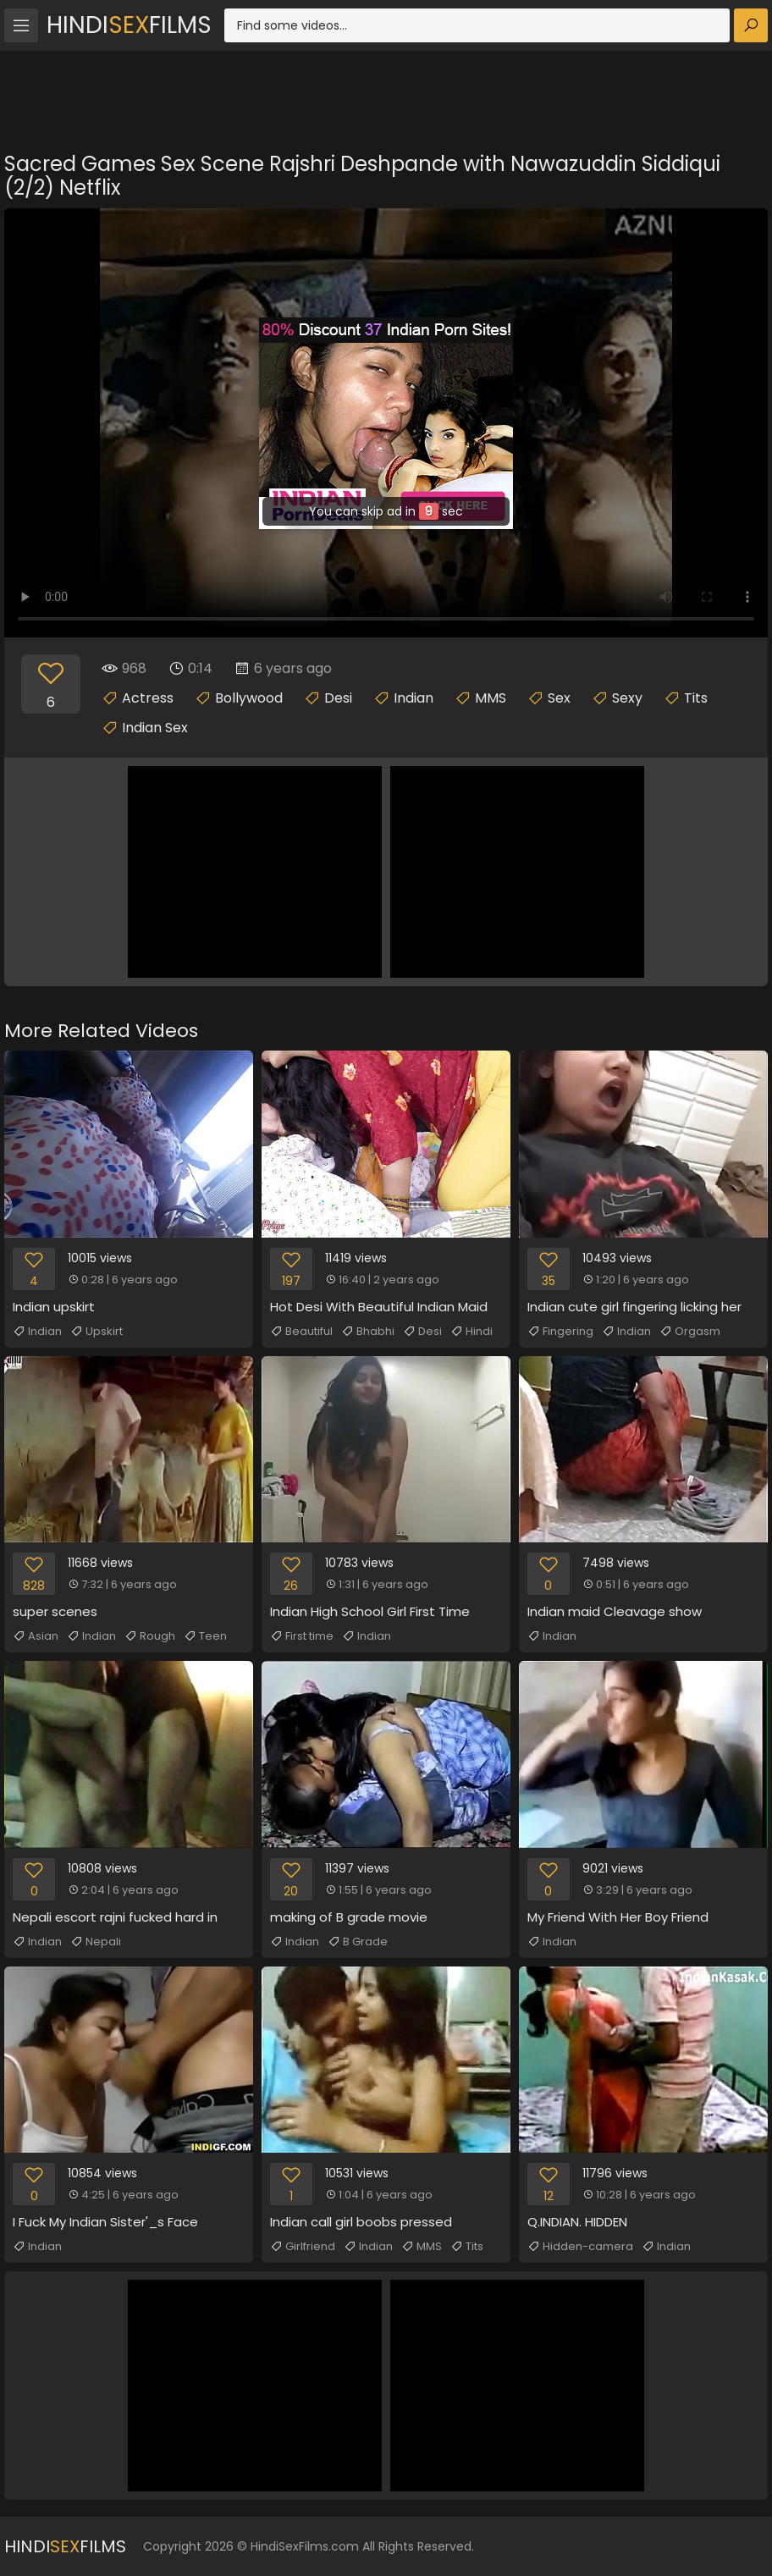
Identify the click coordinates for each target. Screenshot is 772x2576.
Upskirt (96, 1331)
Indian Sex (155, 727)
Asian (35, 1636)
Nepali (95, 1942)
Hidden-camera (580, 2247)
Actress (148, 698)
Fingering (560, 1331)
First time (302, 1636)
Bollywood (249, 698)
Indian (413, 698)
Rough (149, 1636)
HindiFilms (129, 24)
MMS (490, 698)
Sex (559, 698)
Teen (205, 1636)
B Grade (358, 1942)
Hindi (471, 1331)
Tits (696, 698)
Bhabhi (367, 1331)
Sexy (627, 698)
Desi (338, 698)
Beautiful (301, 1331)
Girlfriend (302, 2247)
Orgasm (689, 1331)
